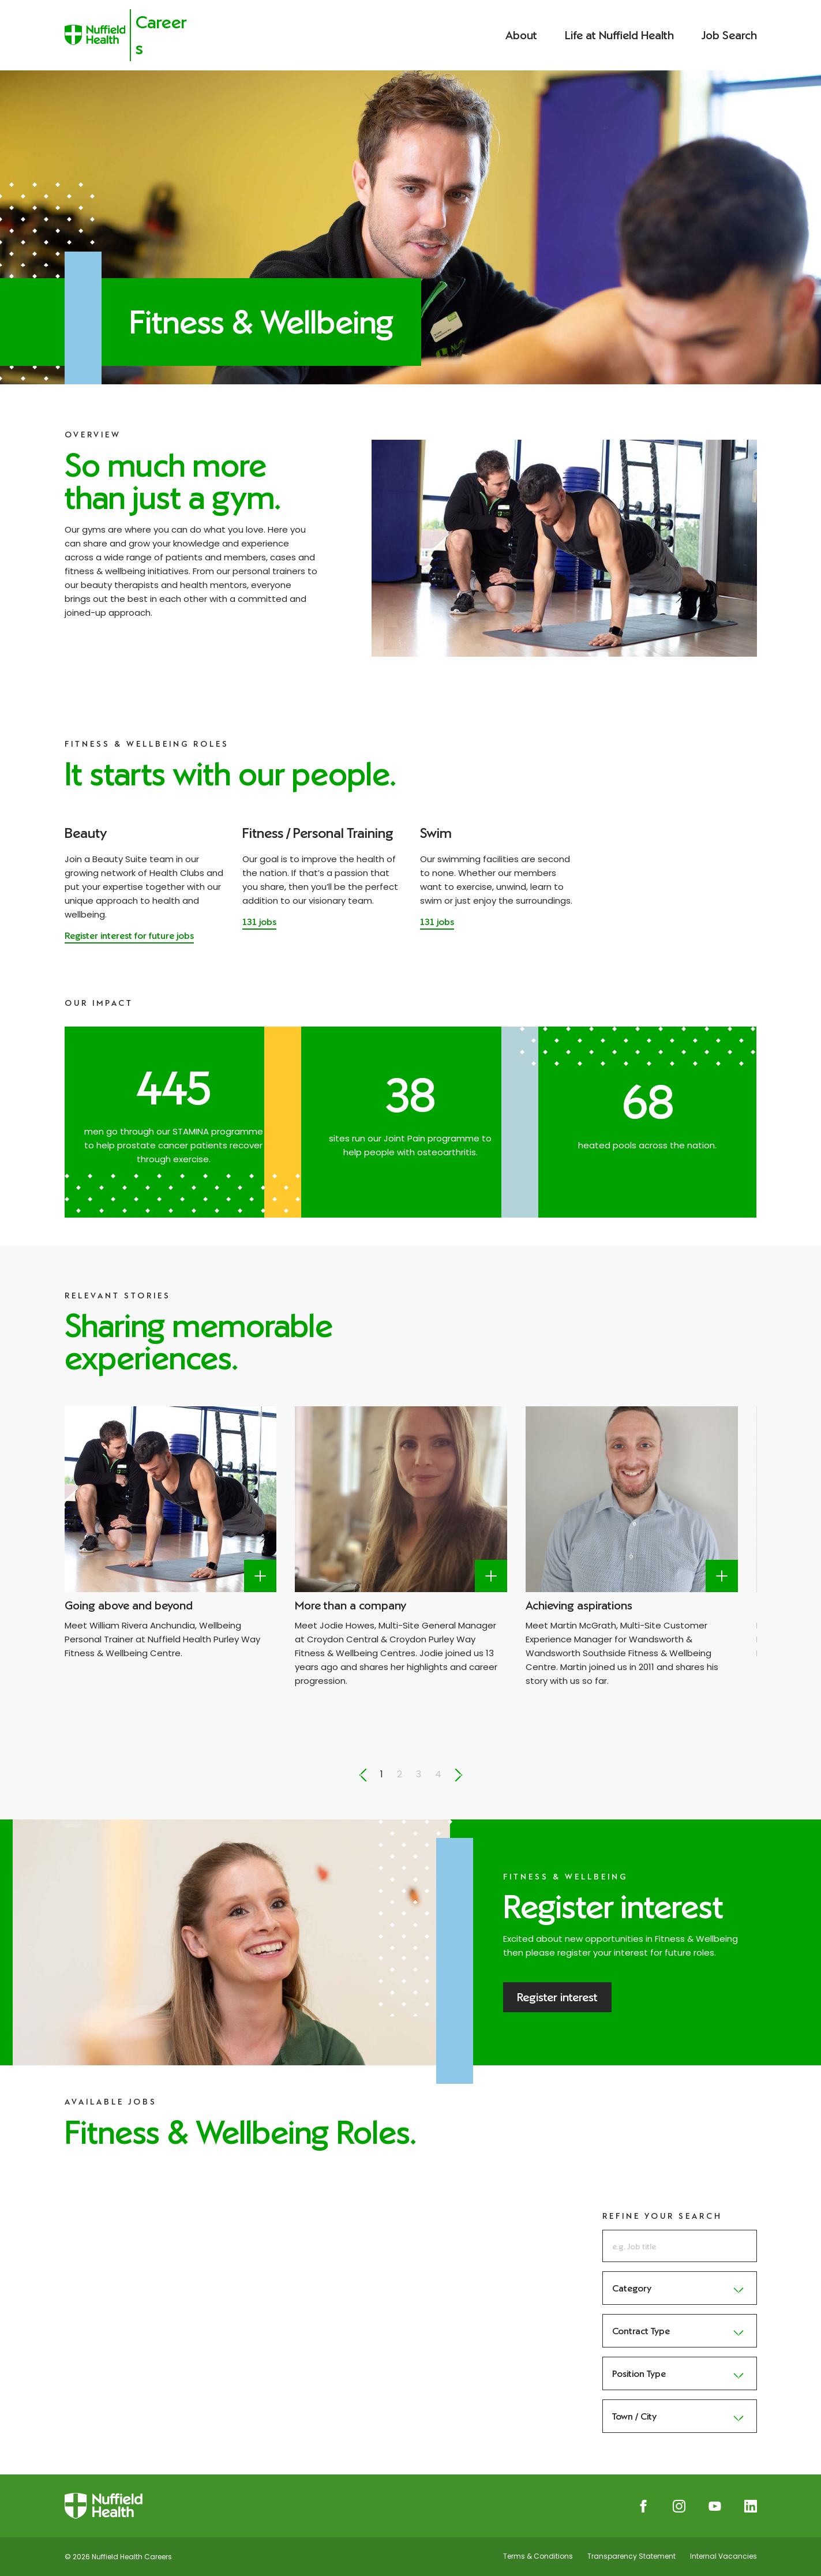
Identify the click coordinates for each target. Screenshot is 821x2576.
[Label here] (260, 1576)
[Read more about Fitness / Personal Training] (259, 923)
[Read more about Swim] (437, 923)
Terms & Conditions (538, 2556)
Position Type (679, 2373)
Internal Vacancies (723, 2556)
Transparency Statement (631, 2556)
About (521, 35)
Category (679, 2288)
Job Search (729, 35)
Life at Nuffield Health (619, 35)
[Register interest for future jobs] (129, 937)
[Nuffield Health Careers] (129, 35)
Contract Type (679, 2331)
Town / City (679, 2416)
